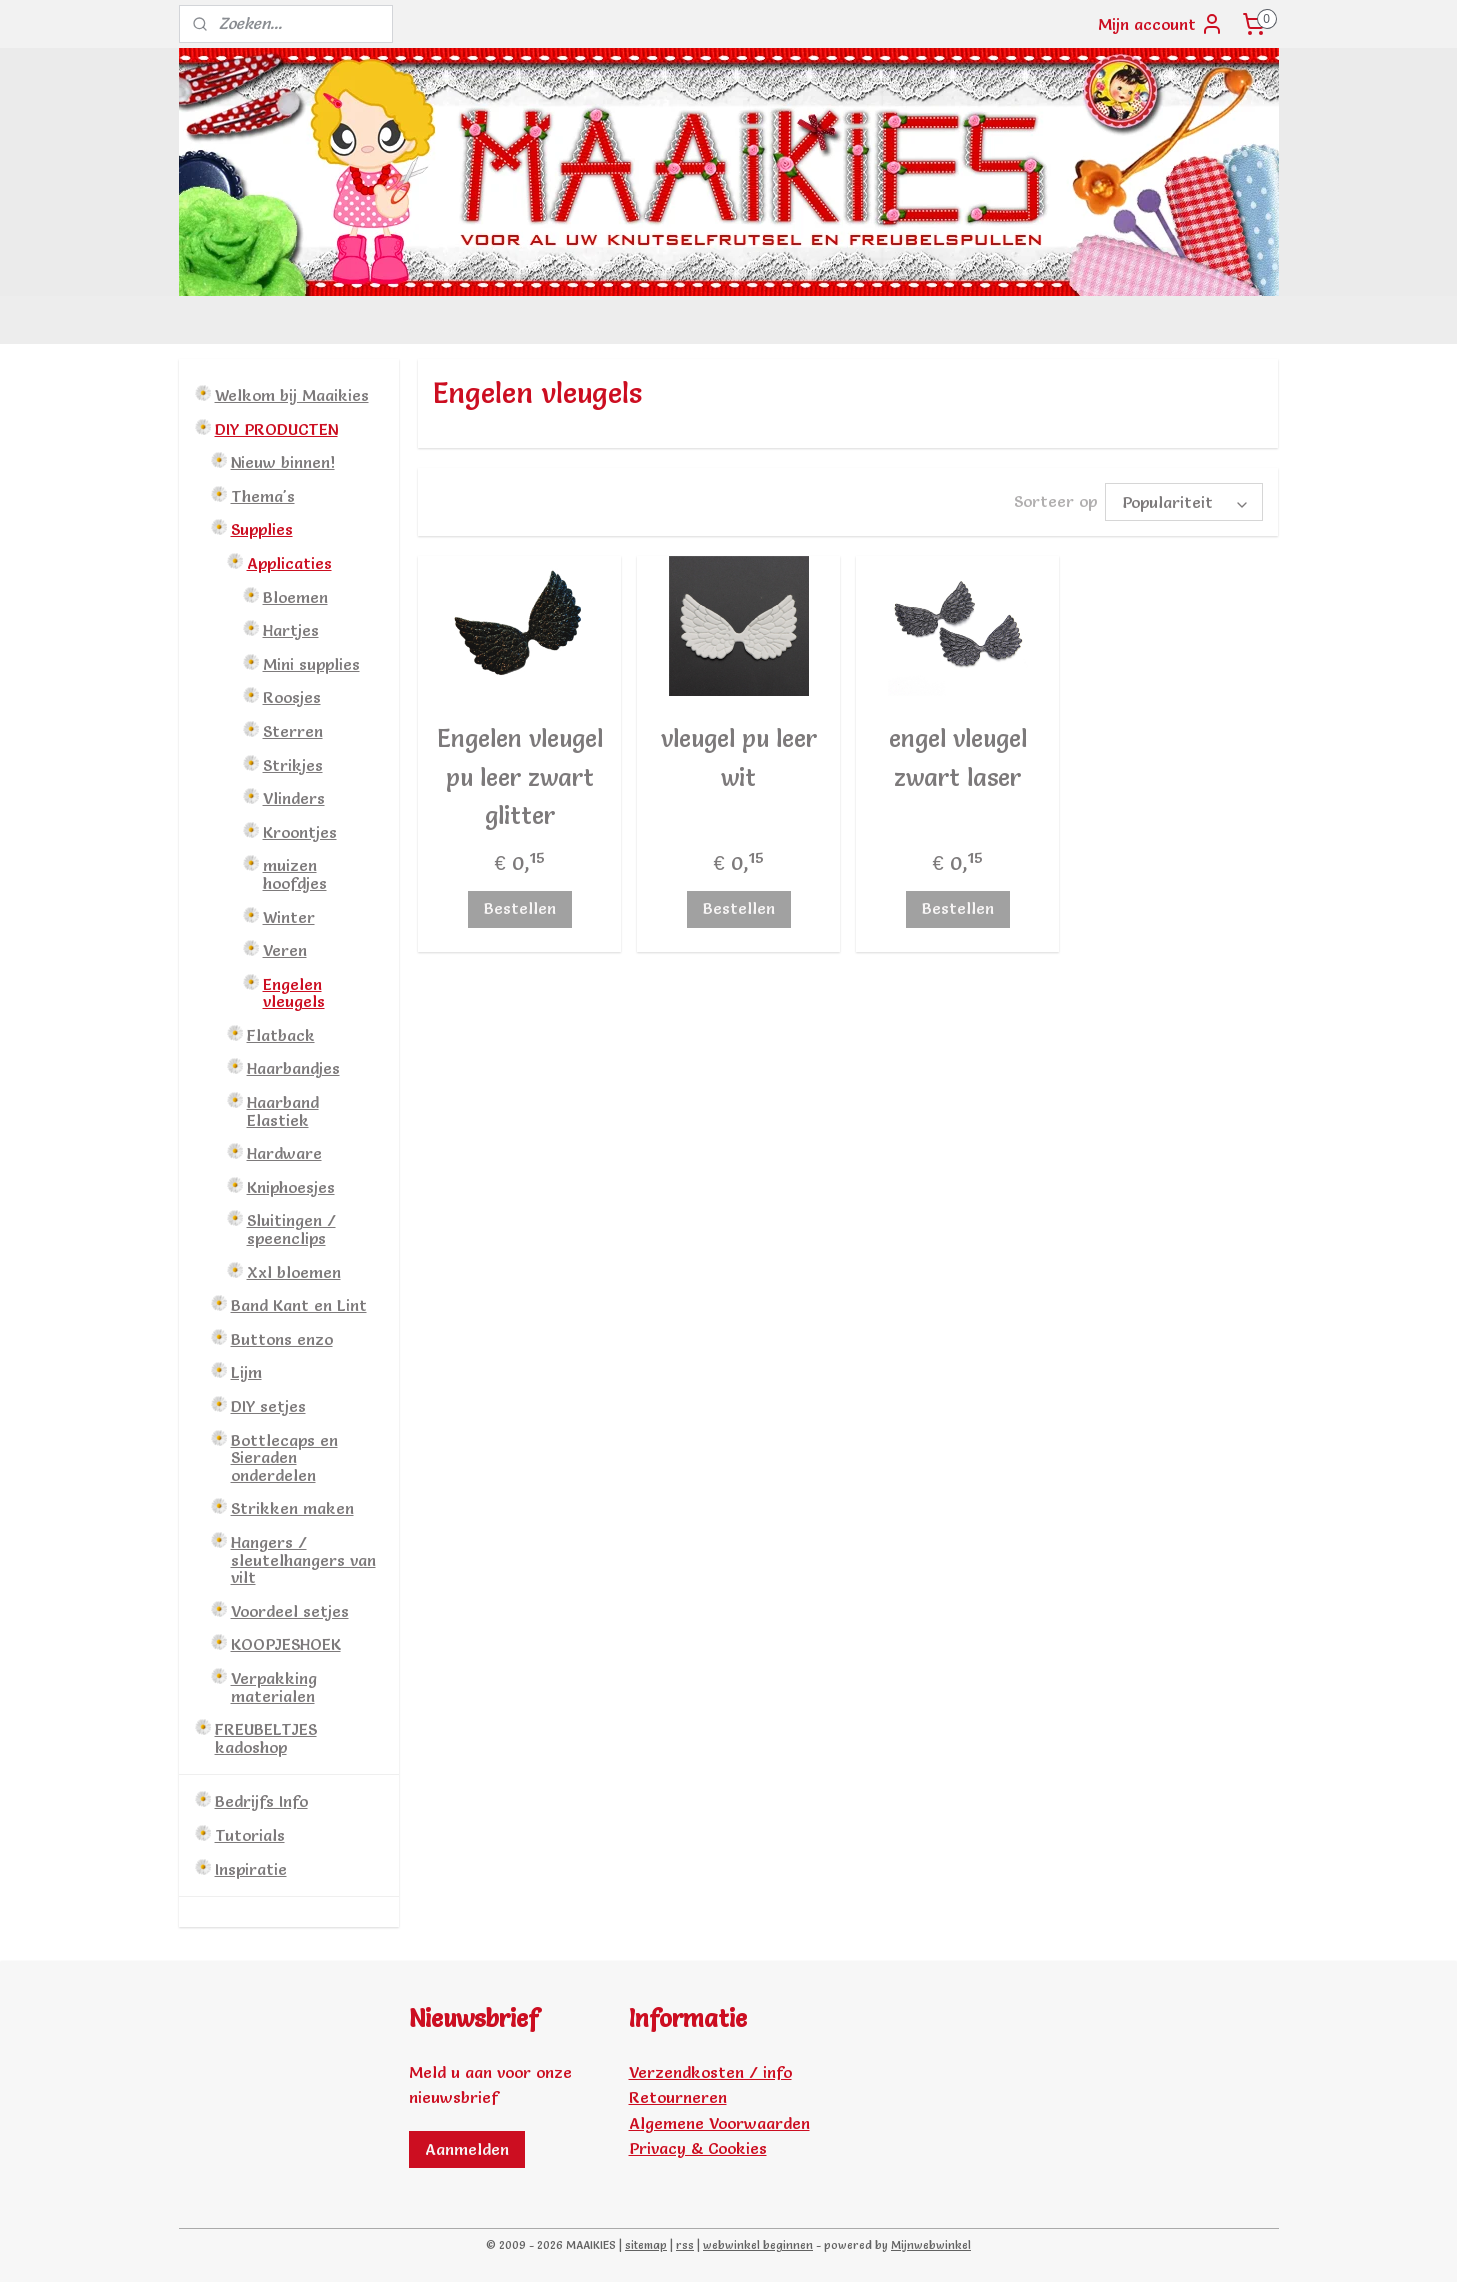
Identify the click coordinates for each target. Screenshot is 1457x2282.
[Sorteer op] (1184, 502)
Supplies (262, 529)
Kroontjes (300, 832)
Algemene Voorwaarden (719, 2123)
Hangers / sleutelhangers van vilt (303, 1559)
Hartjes (291, 630)
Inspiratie (251, 1869)
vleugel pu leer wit (739, 757)
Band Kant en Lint (299, 1305)
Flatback (281, 1035)
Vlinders (294, 798)
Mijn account (1161, 24)
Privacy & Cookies (698, 2148)
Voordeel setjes (290, 1611)
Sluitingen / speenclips (291, 1229)
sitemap (646, 2245)
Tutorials (250, 1835)
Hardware (284, 1153)
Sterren (293, 731)
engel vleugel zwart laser (958, 757)
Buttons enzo (282, 1339)
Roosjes (292, 697)
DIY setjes (268, 1406)
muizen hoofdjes (295, 874)
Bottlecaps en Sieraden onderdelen (284, 1457)
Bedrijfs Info (261, 1801)
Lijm (246, 1372)
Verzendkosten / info (710, 2072)
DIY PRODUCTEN (276, 429)
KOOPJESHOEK (286, 1644)
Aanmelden (467, 2149)
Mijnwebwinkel (931, 2245)
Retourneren (678, 2097)
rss (685, 2245)
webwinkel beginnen (758, 2245)
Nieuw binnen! (283, 462)
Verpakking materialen (274, 1687)
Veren (285, 950)
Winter (289, 917)
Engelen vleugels (294, 993)
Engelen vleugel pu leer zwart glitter (520, 777)
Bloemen (295, 597)
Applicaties (289, 563)
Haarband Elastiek (283, 1111)
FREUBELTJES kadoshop (266, 1738)
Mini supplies (311, 664)
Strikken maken (292, 1508)
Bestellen (520, 908)
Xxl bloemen (294, 1272)
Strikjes (293, 765)
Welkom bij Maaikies (292, 395)
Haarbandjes (293, 1068)
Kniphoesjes (291, 1187)
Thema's (263, 496)
